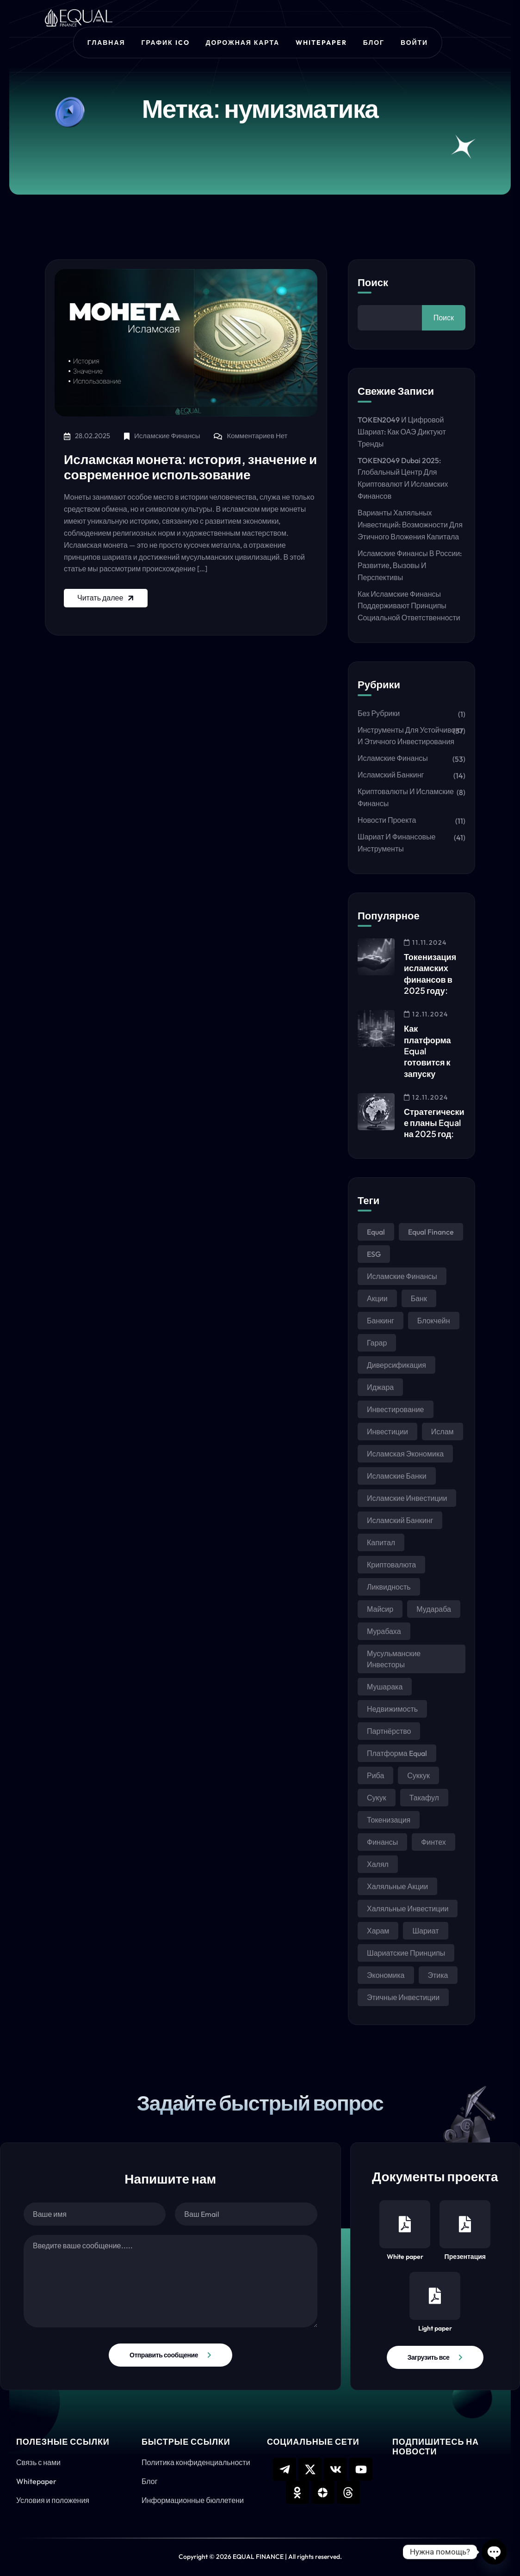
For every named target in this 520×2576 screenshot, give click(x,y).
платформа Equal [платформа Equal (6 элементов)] (397, 1753)
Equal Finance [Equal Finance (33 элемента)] (431, 1231)
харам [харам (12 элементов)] (378, 1930)
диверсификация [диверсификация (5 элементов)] (396, 1365)
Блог (373, 42)
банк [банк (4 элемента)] (419, 1298)
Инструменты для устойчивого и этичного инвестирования (410, 735)
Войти (414, 42)
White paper (404, 2230)
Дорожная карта (242, 42)
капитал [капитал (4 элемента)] (381, 1542)
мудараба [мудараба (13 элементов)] (433, 1609)
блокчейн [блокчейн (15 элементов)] (433, 1320)
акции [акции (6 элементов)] (377, 1298)
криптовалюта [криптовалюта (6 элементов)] (391, 1564)
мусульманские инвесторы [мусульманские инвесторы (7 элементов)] (394, 1659)
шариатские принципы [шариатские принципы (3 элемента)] (406, 1953)
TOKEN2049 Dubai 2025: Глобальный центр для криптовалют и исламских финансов (403, 478)
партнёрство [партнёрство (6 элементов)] (389, 1731)
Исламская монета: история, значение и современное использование (190, 467)
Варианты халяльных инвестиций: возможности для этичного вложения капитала (410, 524)
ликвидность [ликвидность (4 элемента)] (389, 1586)
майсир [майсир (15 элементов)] (380, 1609)
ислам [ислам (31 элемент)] (442, 1431)
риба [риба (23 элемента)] (375, 1775)
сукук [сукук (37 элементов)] (376, 1797)
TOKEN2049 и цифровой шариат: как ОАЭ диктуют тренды (402, 431)
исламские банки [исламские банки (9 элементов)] (397, 1476)
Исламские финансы (167, 435)
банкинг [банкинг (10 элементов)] (380, 1320)
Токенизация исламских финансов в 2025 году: (430, 973)
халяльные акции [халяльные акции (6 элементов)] (397, 1886)
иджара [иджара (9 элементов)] (380, 1387)
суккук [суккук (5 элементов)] (418, 1775)
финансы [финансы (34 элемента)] (382, 1842)
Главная (106, 42)
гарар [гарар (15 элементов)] (377, 1342)
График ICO (166, 42)
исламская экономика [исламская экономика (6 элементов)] (405, 1453)
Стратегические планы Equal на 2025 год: (434, 1122)
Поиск (373, 282)
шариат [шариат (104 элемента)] (425, 1930)
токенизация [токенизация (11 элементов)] (388, 1819)
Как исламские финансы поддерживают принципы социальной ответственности (409, 606)
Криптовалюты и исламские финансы (406, 797)
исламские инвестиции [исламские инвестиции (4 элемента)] (407, 1498)
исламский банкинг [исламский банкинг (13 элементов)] (400, 1520)
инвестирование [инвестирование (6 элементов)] (395, 1409)
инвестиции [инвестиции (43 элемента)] (387, 1431)
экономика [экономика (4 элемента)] (386, 1975)
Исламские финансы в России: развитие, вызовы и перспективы (410, 565)
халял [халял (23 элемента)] (378, 1864)
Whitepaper (321, 42)
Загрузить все (429, 2357)
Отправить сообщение (164, 2355)
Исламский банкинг (391, 774)
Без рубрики (379, 713)
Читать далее (106, 598)
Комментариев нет (257, 435)
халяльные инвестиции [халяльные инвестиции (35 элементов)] (407, 1908)
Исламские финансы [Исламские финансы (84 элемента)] (402, 1276)
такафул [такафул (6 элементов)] (424, 1797)
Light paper (434, 2302)
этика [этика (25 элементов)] (438, 1975)
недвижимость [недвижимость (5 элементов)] (392, 1708)
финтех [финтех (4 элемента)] (433, 1842)
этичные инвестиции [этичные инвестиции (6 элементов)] (403, 1997)
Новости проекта (387, 820)
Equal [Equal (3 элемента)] (376, 1231)
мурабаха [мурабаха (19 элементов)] (384, 1631)
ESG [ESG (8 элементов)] (374, 1254)
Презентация (465, 2230)
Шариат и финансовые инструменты (396, 842)
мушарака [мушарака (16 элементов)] (384, 1686)
